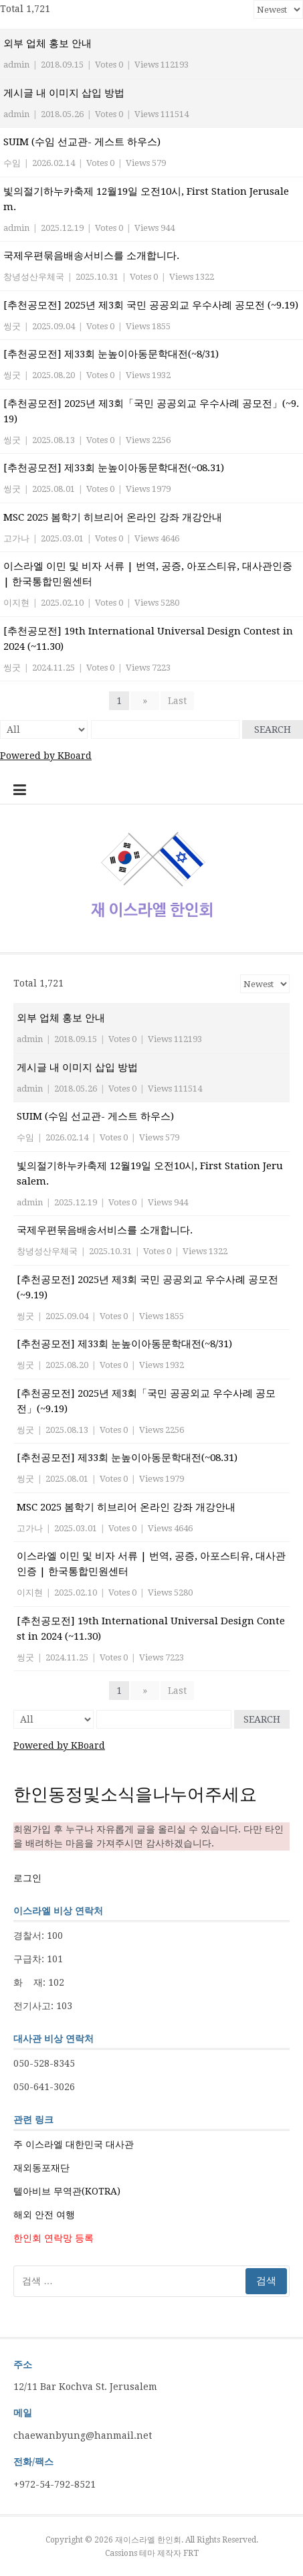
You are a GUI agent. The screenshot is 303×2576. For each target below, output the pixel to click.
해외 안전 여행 (44, 2214)
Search (272, 729)
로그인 (27, 1878)
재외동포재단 (41, 2167)
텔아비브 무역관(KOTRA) (66, 2191)
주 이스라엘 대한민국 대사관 (73, 2144)
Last (177, 700)
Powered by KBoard (46, 755)
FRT (191, 2553)
